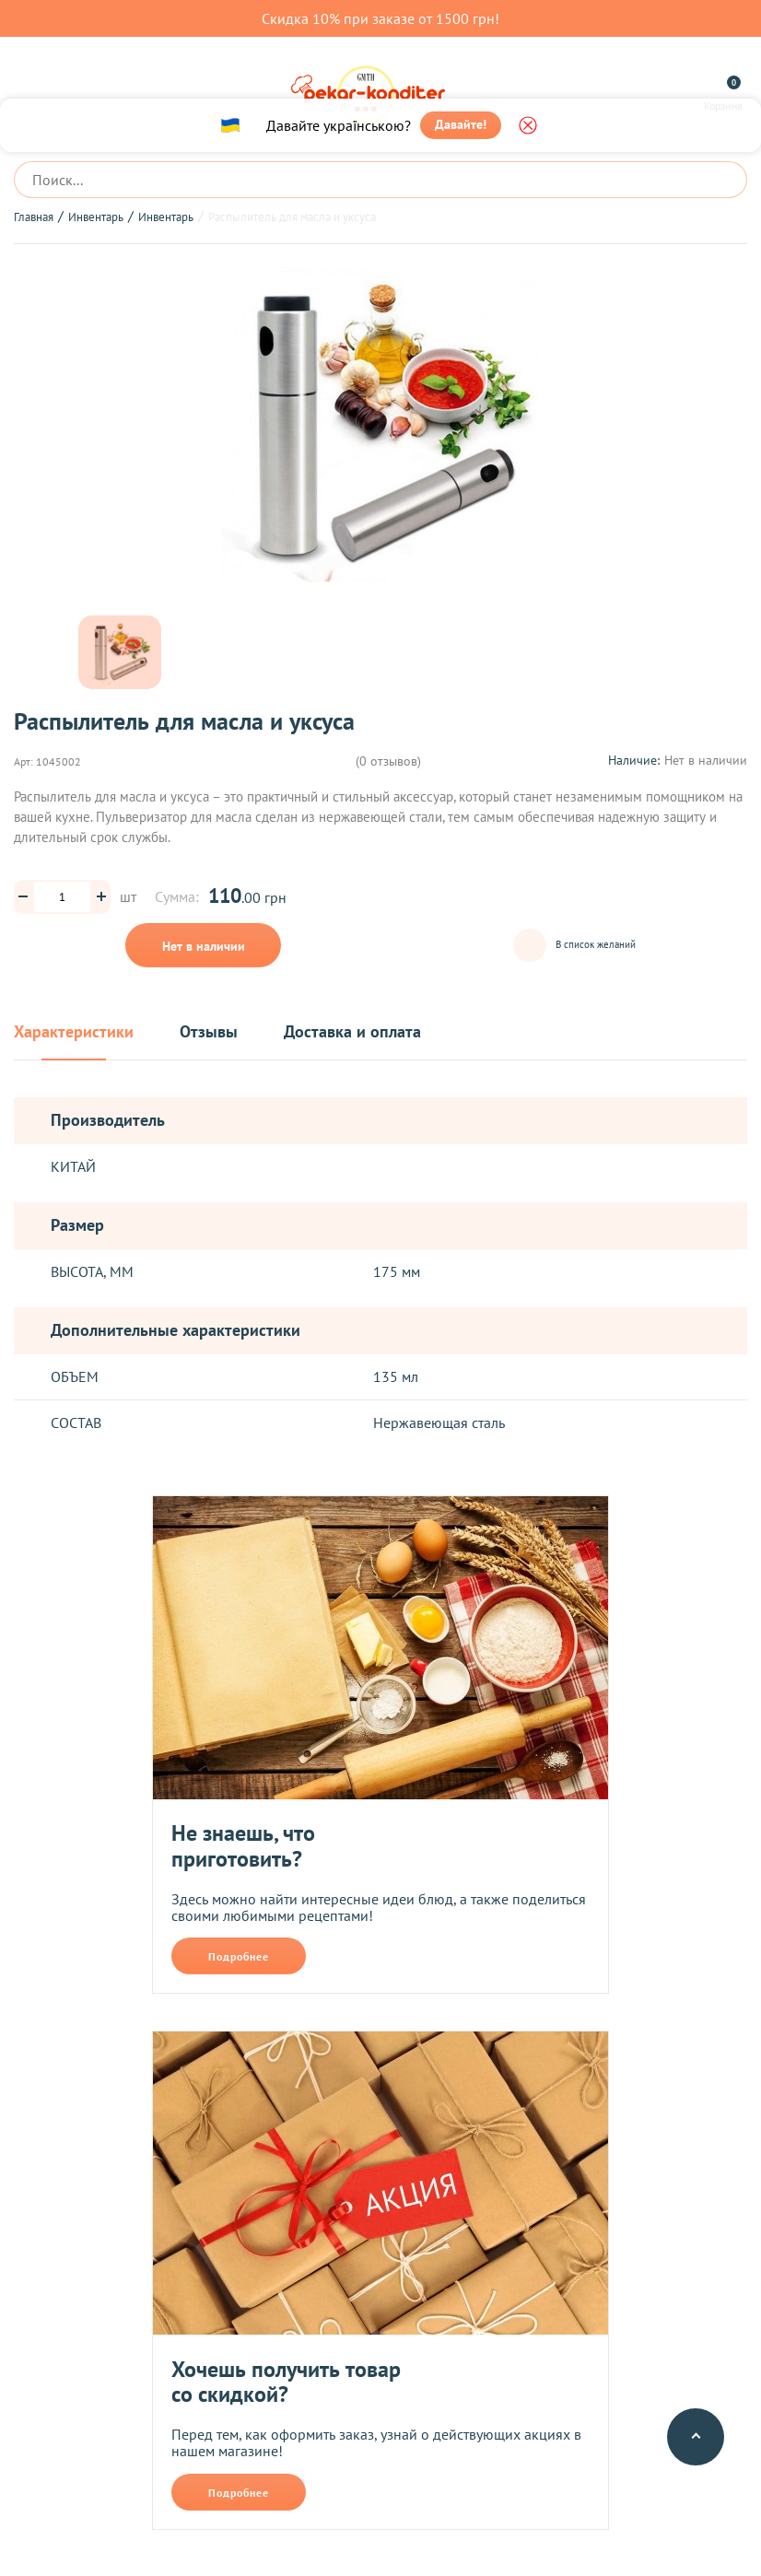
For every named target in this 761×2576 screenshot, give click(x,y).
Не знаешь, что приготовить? (243, 1846)
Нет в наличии (203, 946)
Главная (33, 217)
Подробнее (238, 1956)
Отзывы (209, 1032)
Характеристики (74, 1032)
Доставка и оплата (352, 1032)
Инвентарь (95, 217)
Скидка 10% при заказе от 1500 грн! (380, 18)
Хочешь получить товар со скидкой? (286, 2382)
